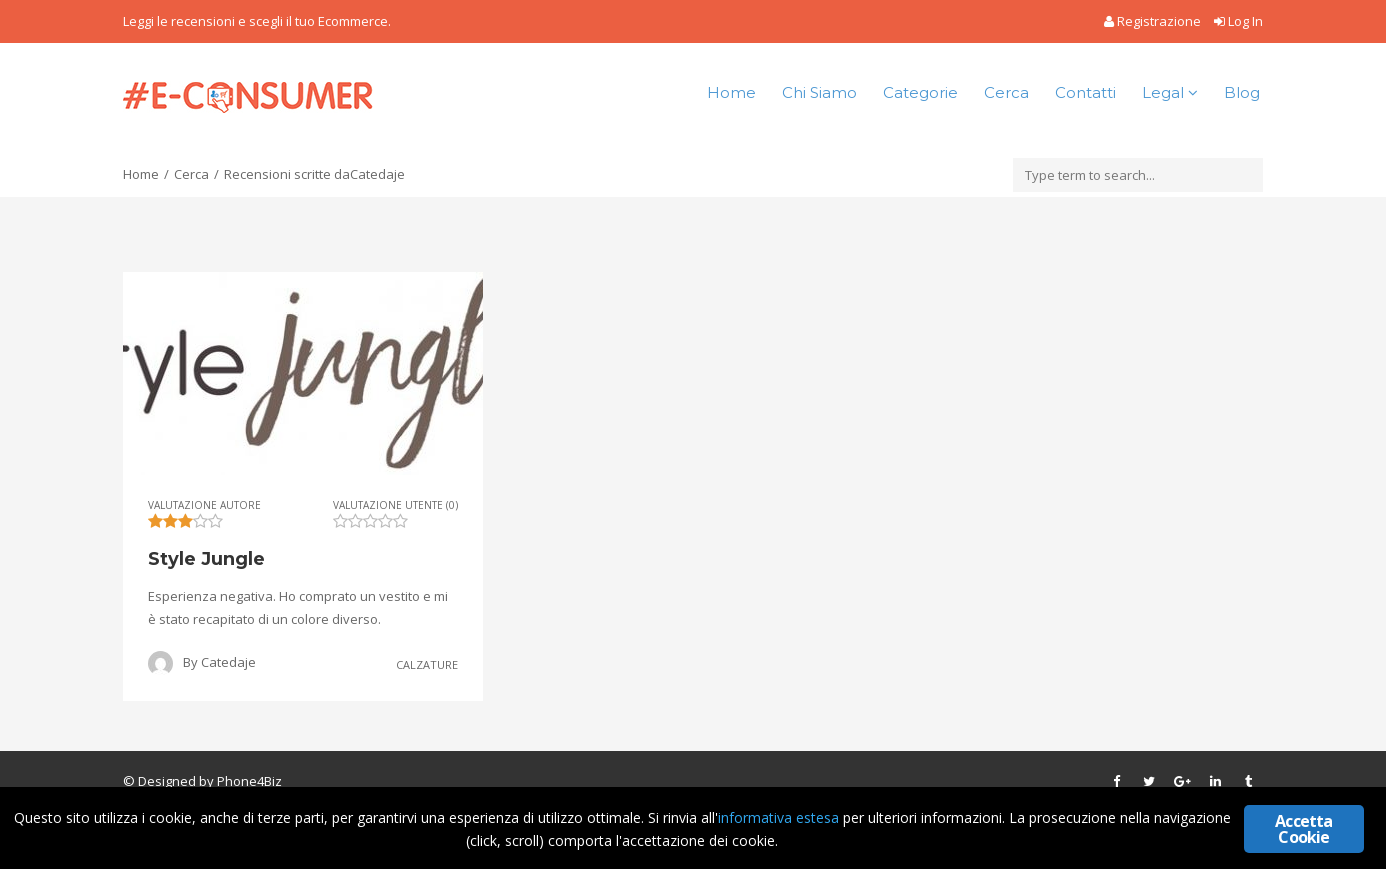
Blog (1242, 92)
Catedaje (228, 662)
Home (731, 92)
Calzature (427, 664)
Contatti (1085, 92)
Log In (1238, 21)
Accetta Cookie (1303, 829)
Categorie (920, 92)
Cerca (1006, 92)
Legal (1170, 92)
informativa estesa (778, 817)
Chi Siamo (819, 92)
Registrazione (1154, 21)
